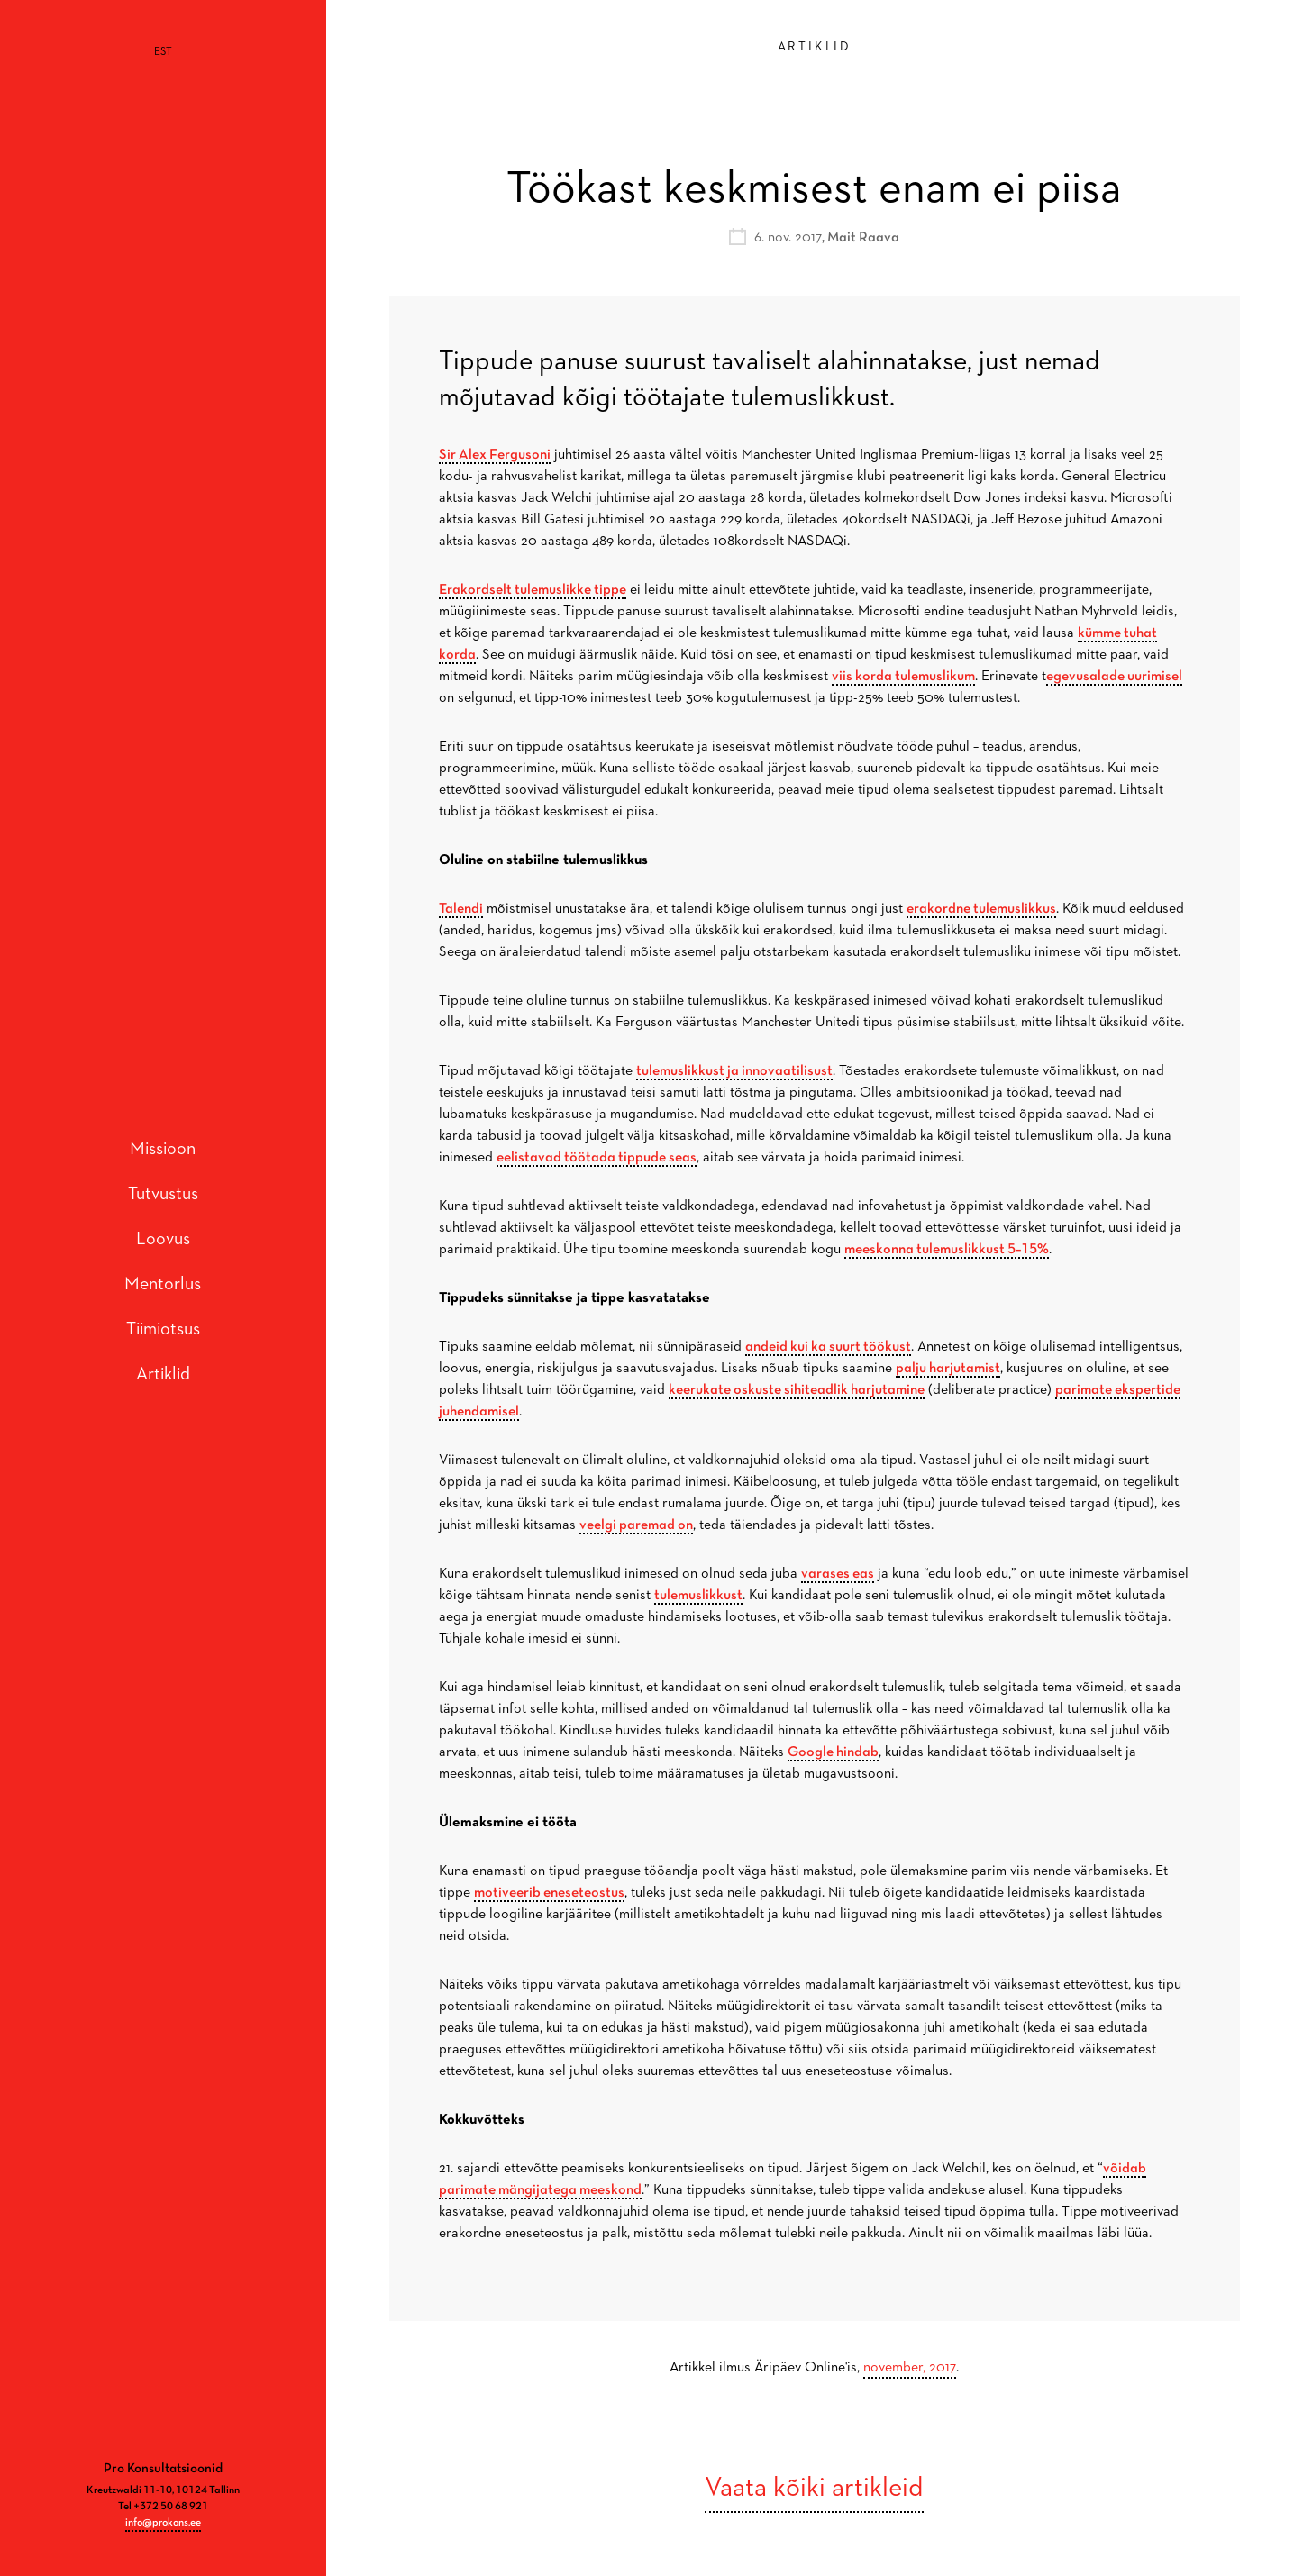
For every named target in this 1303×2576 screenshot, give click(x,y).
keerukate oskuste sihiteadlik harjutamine (797, 1390)
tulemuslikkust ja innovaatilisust (734, 1071)
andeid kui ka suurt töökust (828, 1347)
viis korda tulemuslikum (903, 676)
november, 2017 (909, 2368)
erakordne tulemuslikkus (981, 909)
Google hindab (833, 1752)
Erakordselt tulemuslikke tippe (532, 590)
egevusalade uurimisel (1114, 676)
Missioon (163, 1123)
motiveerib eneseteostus (549, 1893)
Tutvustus (163, 1168)
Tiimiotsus (163, 1303)
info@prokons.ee (163, 2471)
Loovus (163, 1213)
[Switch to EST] (163, 52)
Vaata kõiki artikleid (814, 2488)
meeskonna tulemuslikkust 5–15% (946, 1249)
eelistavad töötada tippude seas (597, 1157)
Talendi (461, 909)
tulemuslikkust (698, 1595)
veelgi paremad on (636, 1525)
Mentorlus (162, 1258)
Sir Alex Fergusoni (495, 455)
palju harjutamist (948, 1368)
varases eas (837, 1574)
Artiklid (163, 1348)
